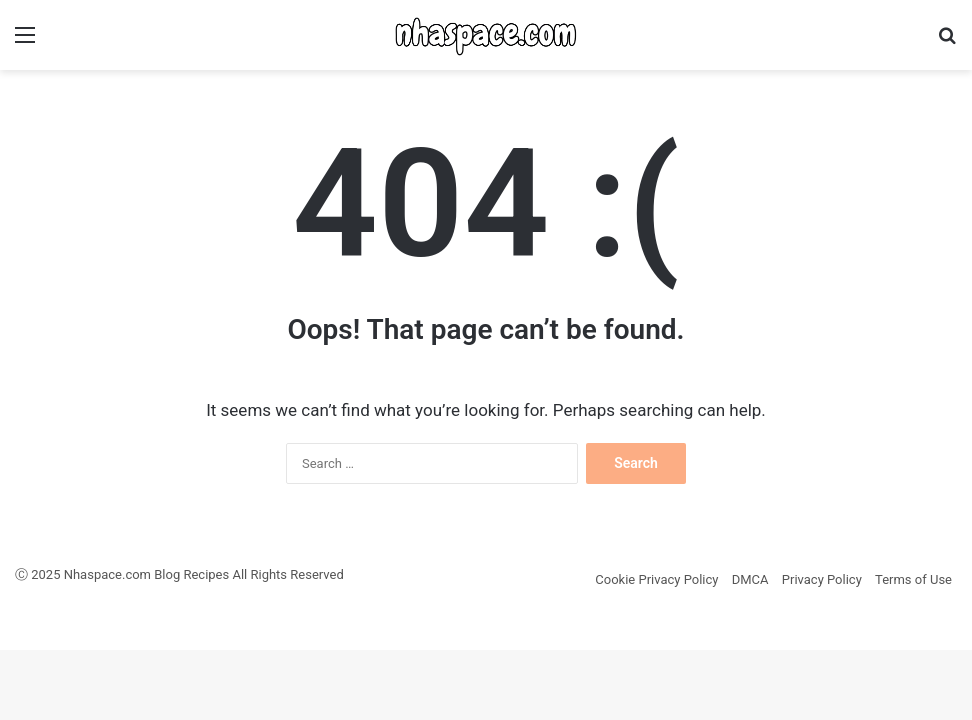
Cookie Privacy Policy (656, 579)
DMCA (750, 579)
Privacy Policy (822, 579)
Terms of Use (913, 579)
